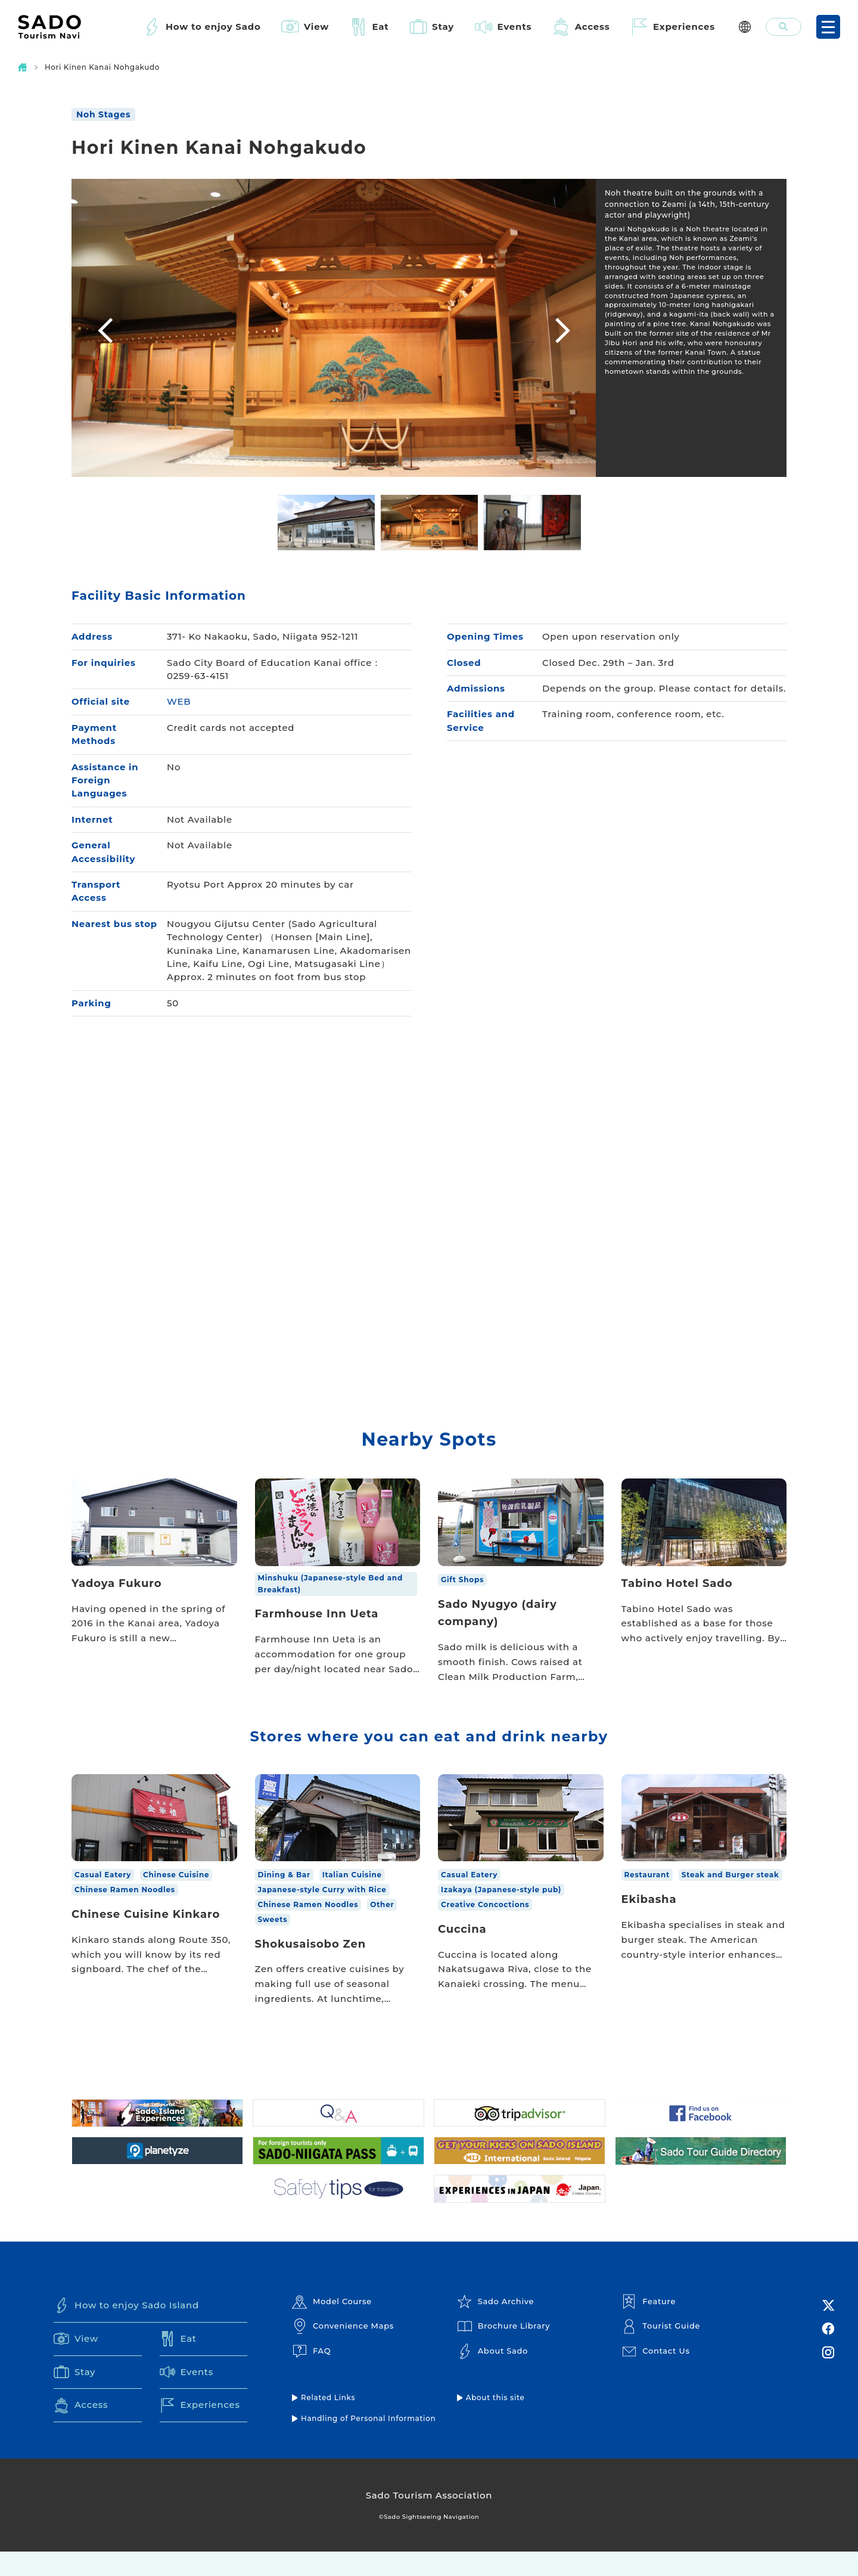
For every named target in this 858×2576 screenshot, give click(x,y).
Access (592, 26)
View (316, 26)
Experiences (684, 26)
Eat (380, 26)
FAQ (311, 2374)
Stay (443, 26)
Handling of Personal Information (369, 2442)
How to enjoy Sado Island (127, 2329)
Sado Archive (495, 2325)
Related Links (328, 2421)
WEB (179, 702)
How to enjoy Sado (213, 26)
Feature (648, 2325)
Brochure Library (504, 2350)
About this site (495, 2421)
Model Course (332, 2325)
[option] (334, 328)
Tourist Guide (660, 2350)
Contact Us (655, 2374)
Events (515, 26)
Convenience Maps (343, 2350)
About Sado (493, 2374)
